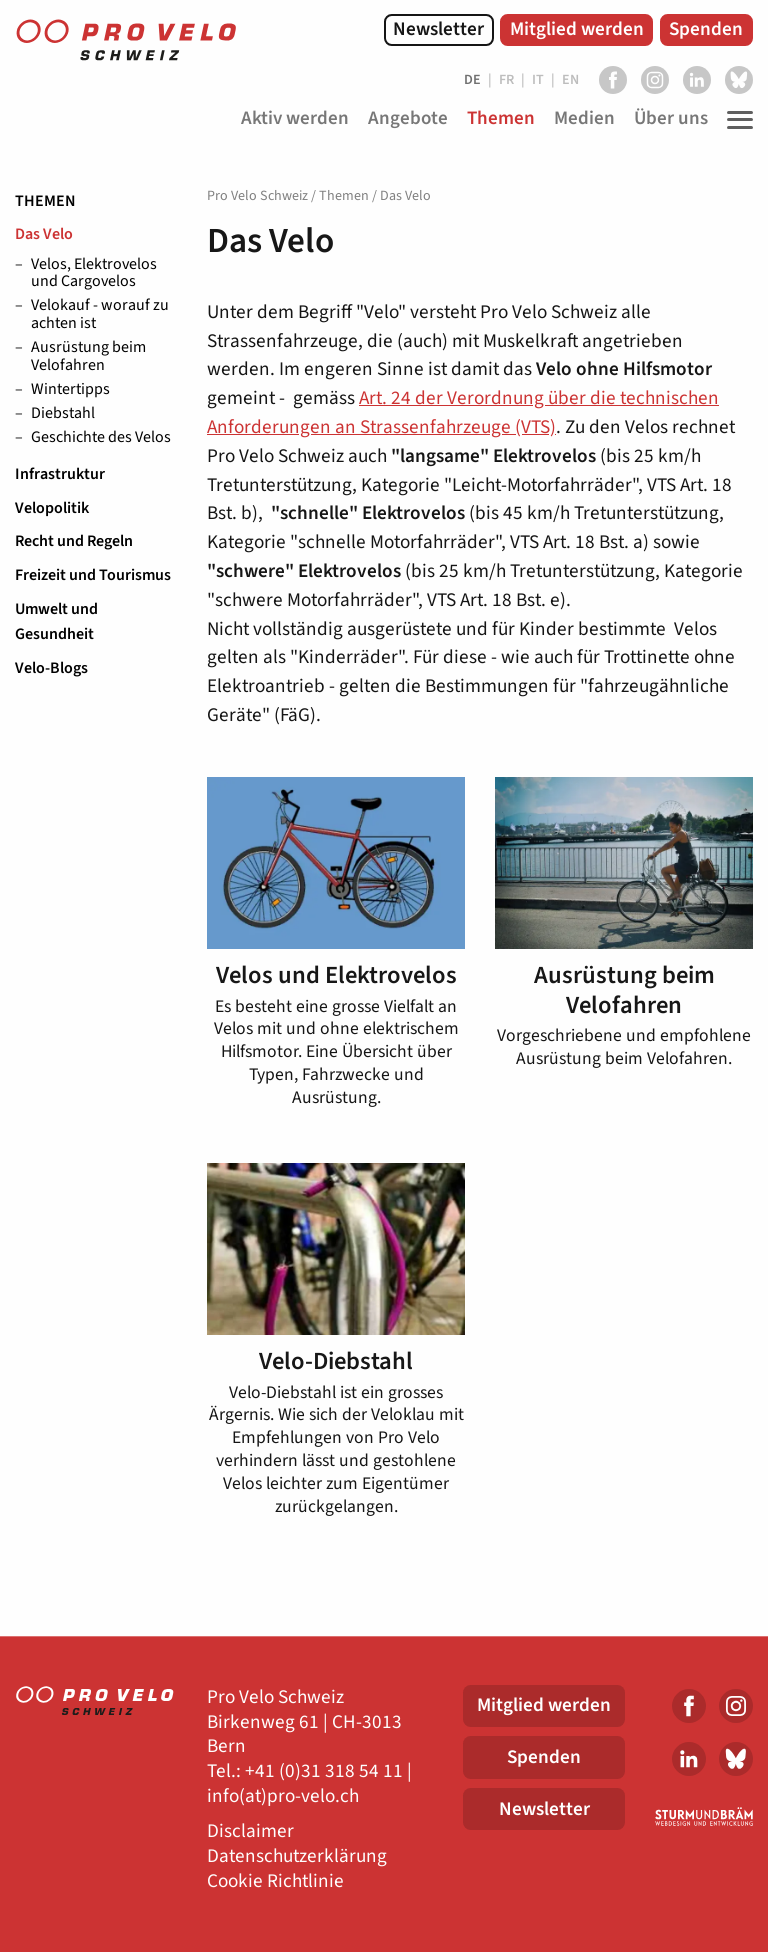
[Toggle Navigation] (735, 120)
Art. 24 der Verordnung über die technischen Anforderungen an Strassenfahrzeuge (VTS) (463, 412)
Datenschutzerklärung (297, 1856)
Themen (45, 201)
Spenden (706, 29)
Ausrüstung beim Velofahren (88, 356)
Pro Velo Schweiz (257, 196)
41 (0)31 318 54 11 (329, 1771)
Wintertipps (70, 390)
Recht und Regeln (74, 541)
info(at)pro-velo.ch (283, 1796)
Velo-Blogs (51, 668)
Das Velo (44, 234)
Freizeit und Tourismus (93, 575)
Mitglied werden (577, 29)
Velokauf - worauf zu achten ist (100, 314)
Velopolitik (52, 508)
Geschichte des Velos (101, 438)
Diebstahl (63, 414)
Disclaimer (250, 1831)
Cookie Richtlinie (275, 1881)
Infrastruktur (60, 474)
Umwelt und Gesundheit (56, 622)
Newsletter (438, 29)
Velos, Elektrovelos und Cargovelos (94, 273)
